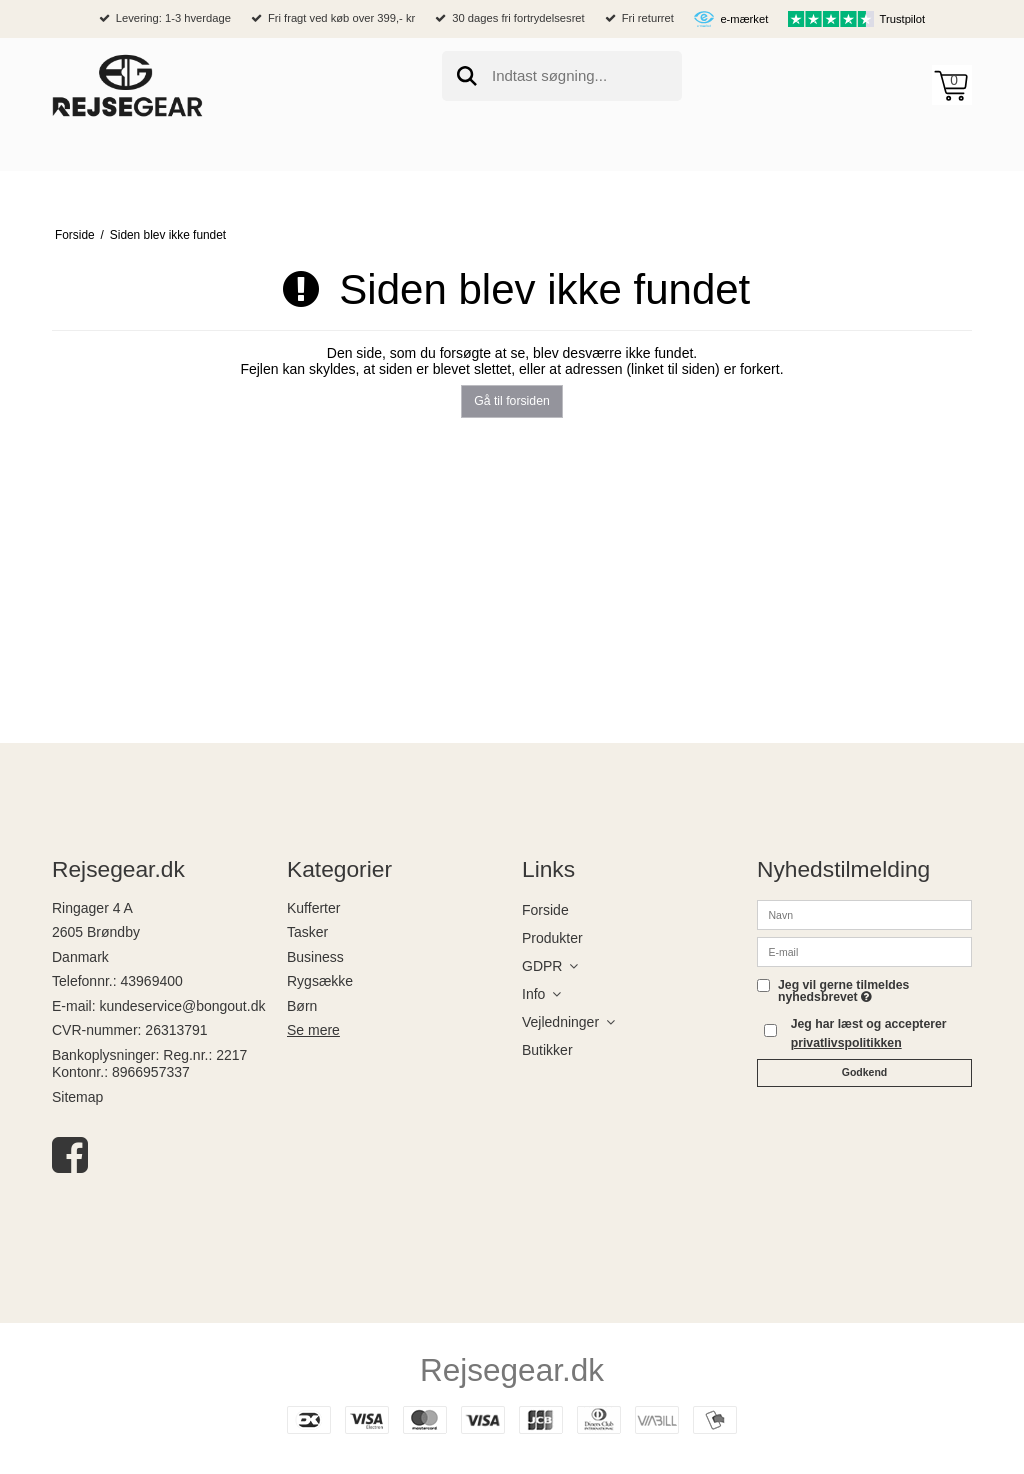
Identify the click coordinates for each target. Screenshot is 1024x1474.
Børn (302, 1006)
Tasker (307, 932)
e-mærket (744, 19)
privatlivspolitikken (846, 1043)
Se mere (313, 1030)
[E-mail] (864, 950)
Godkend (865, 1072)
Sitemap (77, 1097)
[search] (562, 76)
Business (315, 957)
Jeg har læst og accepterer (869, 1033)
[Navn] (864, 913)
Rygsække (320, 981)
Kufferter (313, 908)
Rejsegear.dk (512, 1370)
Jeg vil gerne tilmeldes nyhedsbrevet (843, 991)
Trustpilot (903, 19)
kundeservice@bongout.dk (182, 1006)
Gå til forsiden (512, 401)
